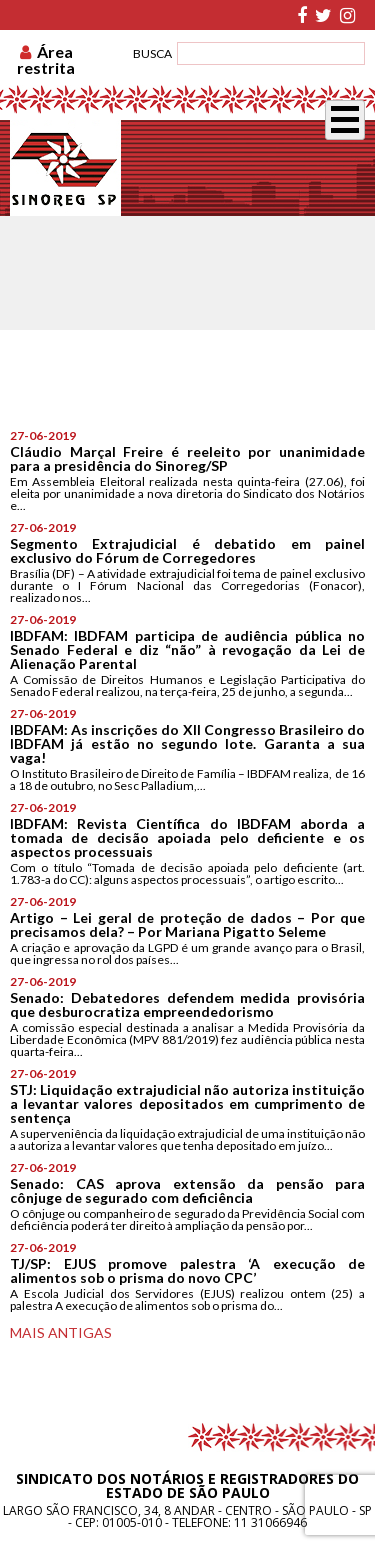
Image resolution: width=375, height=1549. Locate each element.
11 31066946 (270, 1522)
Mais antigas (61, 1332)
